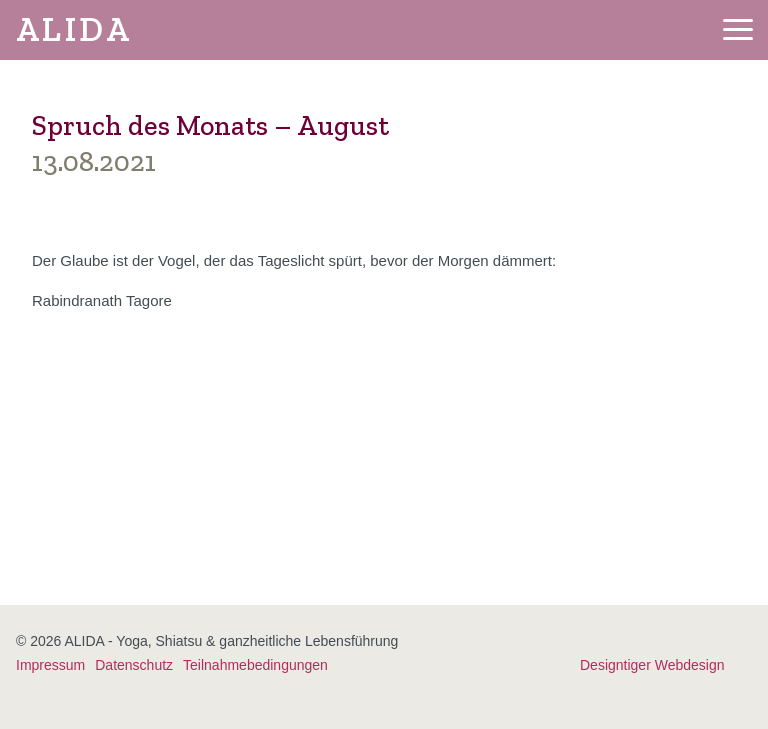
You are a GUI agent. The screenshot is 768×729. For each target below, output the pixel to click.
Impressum (50, 665)
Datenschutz (134, 665)
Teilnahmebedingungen (255, 665)
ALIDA (74, 29)
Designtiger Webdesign (652, 665)
